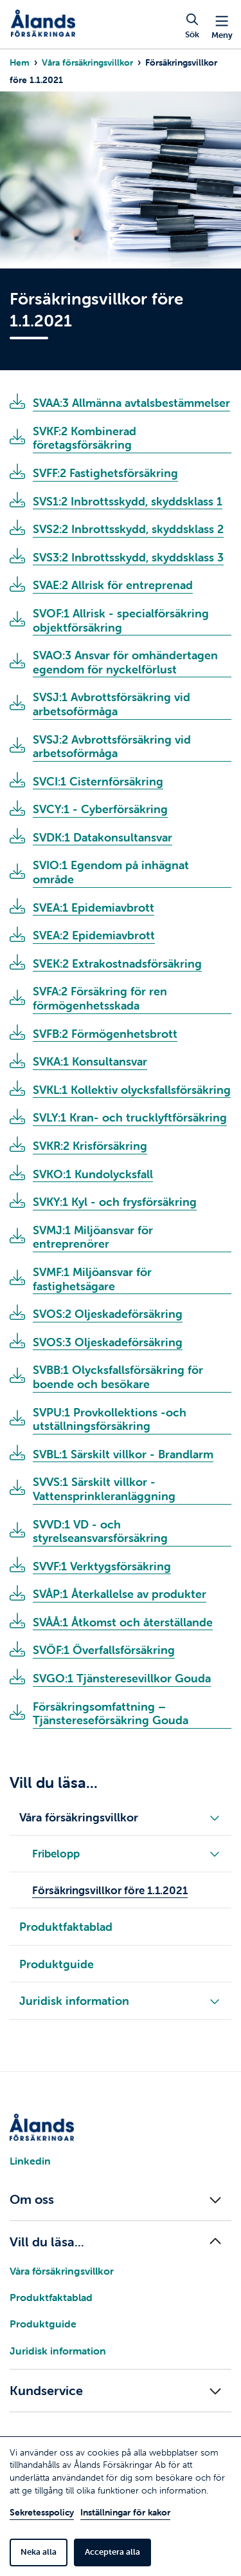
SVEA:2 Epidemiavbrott (94, 935)
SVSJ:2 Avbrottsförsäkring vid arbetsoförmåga (112, 747)
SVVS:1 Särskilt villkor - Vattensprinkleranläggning (104, 1489)
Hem (20, 62)
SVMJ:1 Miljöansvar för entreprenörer (93, 1237)
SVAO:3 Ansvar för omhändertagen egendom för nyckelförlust (125, 662)
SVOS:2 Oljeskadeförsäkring (108, 1314)
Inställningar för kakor (125, 2512)
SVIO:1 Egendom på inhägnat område (111, 872)
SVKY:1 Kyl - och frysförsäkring (115, 1202)
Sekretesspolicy (42, 2512)
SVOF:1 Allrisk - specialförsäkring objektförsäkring (121, 620)
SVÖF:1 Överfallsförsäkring (104, 1650)
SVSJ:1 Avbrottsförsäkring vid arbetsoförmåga (111, 704)
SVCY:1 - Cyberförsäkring (100, 809)
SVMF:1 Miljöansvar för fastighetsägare (92, 1279)
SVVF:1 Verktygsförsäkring (102, 1566)
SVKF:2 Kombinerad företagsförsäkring (84, 438)
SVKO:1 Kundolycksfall (93, 1174)
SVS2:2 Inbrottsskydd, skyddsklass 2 (128, 529)
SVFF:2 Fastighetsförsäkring (105, 473)
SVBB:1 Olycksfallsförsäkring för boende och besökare (118, 1377)
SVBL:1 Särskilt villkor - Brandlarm (123, 1454)
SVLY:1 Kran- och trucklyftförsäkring (130, 1118)
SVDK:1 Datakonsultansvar (102, 838)
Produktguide (43, 2323)
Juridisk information (58, 2350)
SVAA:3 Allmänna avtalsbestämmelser (131, 403)
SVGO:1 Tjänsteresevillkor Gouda (122, 1678)
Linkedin (30, 2160)
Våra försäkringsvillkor (87, 62)
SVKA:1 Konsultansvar (90, 1062)
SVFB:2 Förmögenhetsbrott (105, 1034)
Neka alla (39, 2551)
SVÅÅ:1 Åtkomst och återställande (123, 1622)
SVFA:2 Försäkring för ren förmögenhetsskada (100, 998)
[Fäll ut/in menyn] (120, 2199)
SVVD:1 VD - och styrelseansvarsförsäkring (100, 1532)
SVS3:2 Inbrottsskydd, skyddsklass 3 (128, 557)
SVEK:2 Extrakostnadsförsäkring (117, 964)
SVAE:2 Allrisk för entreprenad (113, 585)
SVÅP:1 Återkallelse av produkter (119, 1594)
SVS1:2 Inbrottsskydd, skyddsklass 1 (127, 501)
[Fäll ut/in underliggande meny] (214, 1817)
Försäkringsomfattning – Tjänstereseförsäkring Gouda (110, 1714)
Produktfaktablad (51, 2297)
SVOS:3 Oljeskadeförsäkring (108, 1342)
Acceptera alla (112, 2551)
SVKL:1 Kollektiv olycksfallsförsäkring (132, 1090)
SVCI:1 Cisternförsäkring (98, 782)
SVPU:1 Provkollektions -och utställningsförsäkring (109, 1420)
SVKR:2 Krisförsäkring (90, 1146)
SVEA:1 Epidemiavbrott (93, 908)
